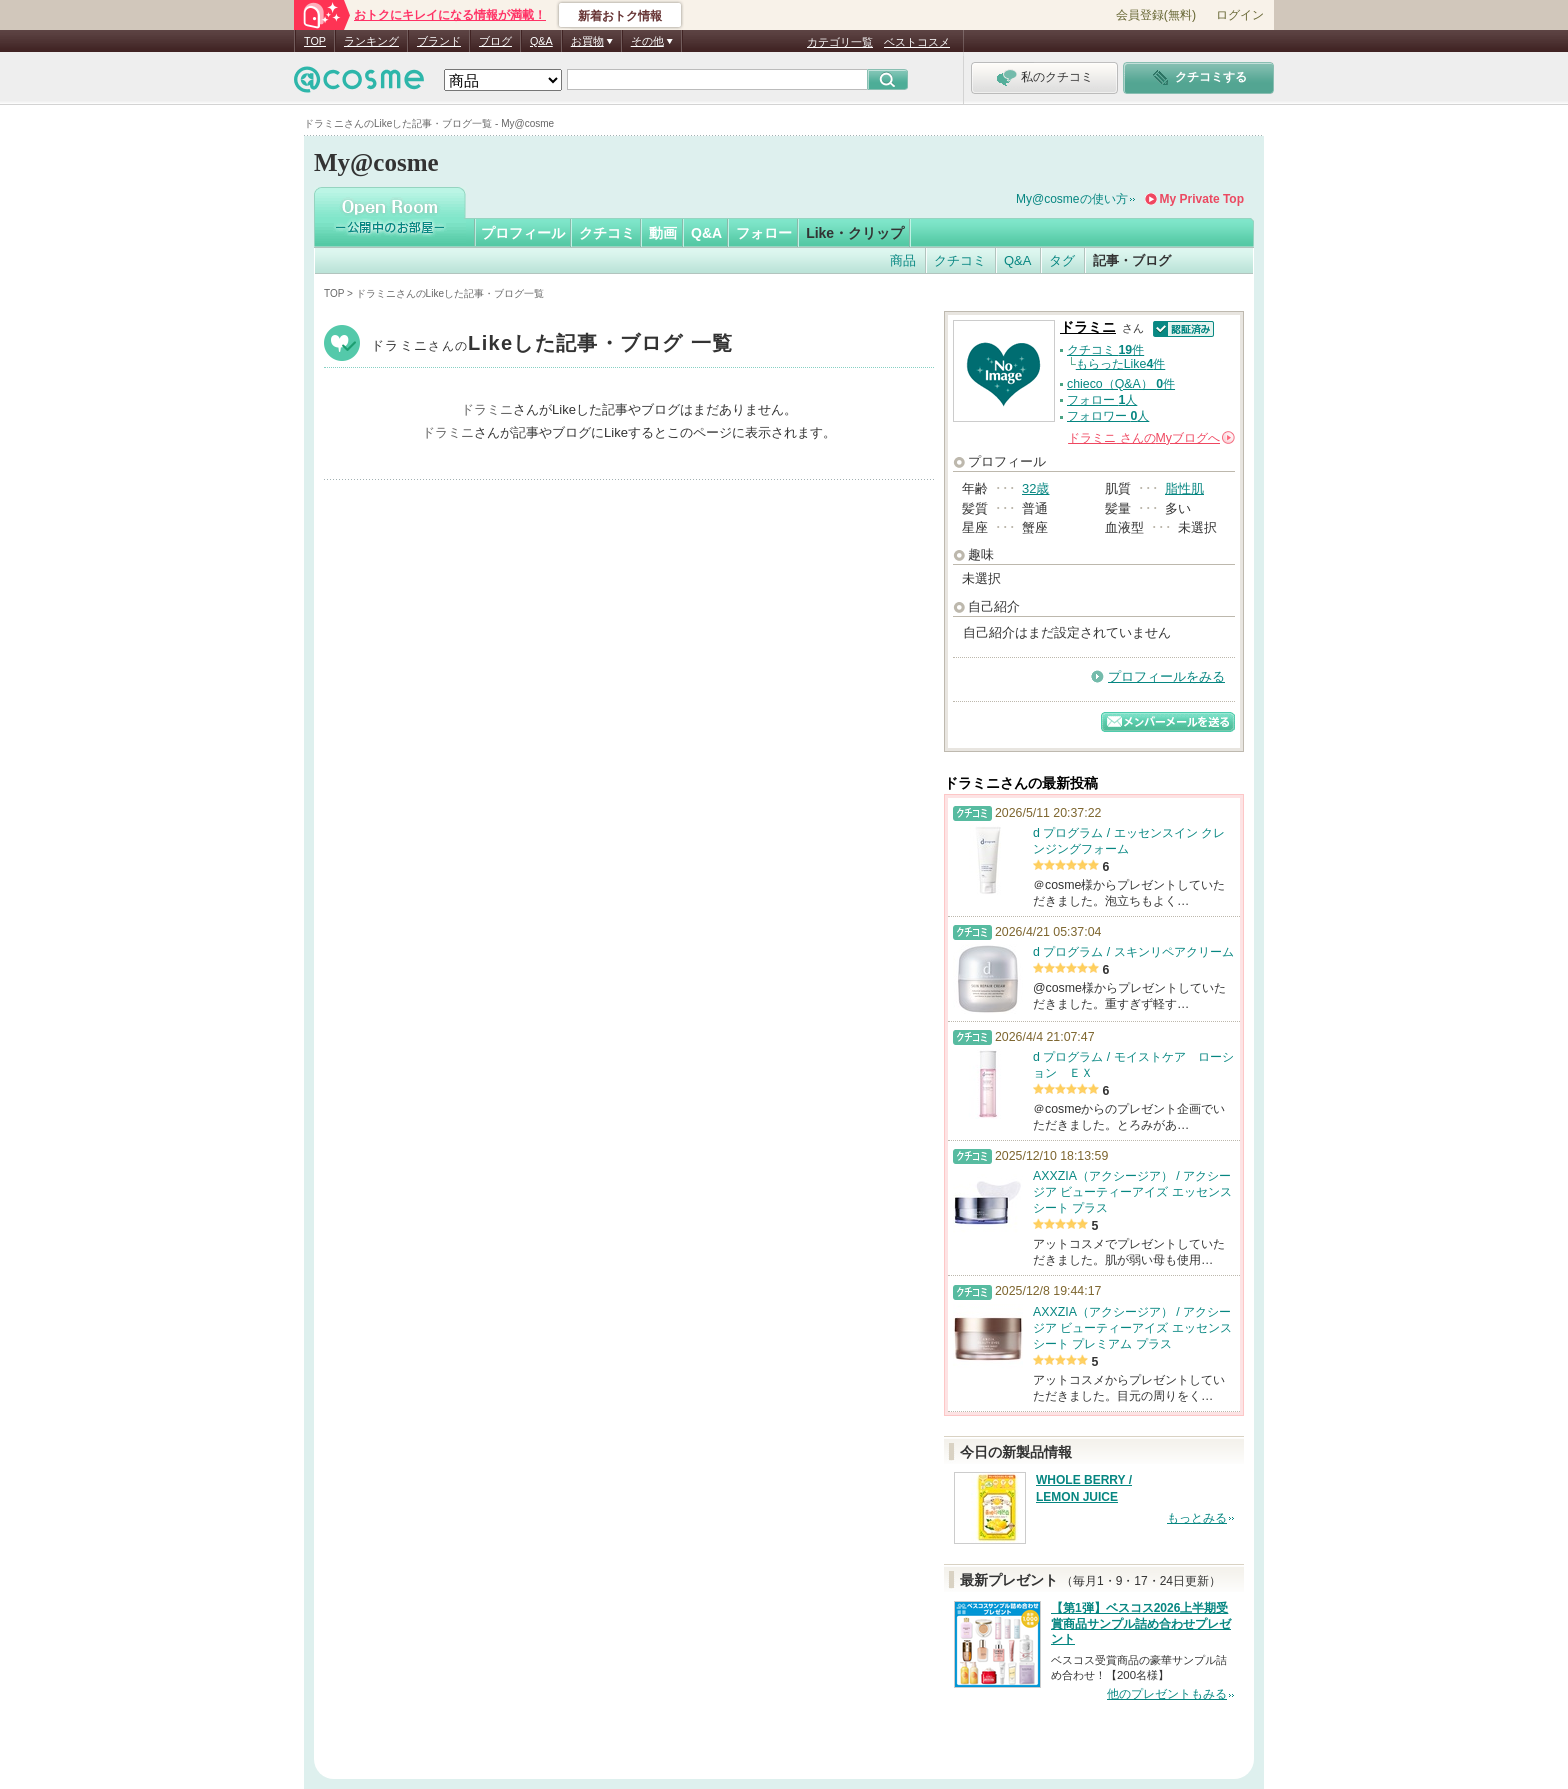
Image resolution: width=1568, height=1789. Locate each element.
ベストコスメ (917, 42)
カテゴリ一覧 (840, 42)
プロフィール (523, 233)
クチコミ (607, 233)
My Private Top (1202, 199)
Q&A (541, 41)
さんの (1151, 438)
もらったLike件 (1121, 364)
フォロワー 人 (1108, 416)
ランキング (371, 41)
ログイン (1240, 15)
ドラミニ (552, 345)
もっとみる (1197, 1518)
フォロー (764, 233)
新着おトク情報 (620, 16)
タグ (1062, 260)
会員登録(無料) (1156, 15)
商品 (903, 260)
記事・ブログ (1132, 260)
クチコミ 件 (1105, 350)
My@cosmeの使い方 (1072, 199)
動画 (663, 233)
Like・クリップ (855, 233)
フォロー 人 (1102, 400)
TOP (315, 41)
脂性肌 (1184, 488)
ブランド (439, 41)
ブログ (495, 41)
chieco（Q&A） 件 (1121, 384)
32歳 (1035, 488)
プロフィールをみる (1166, 676)
